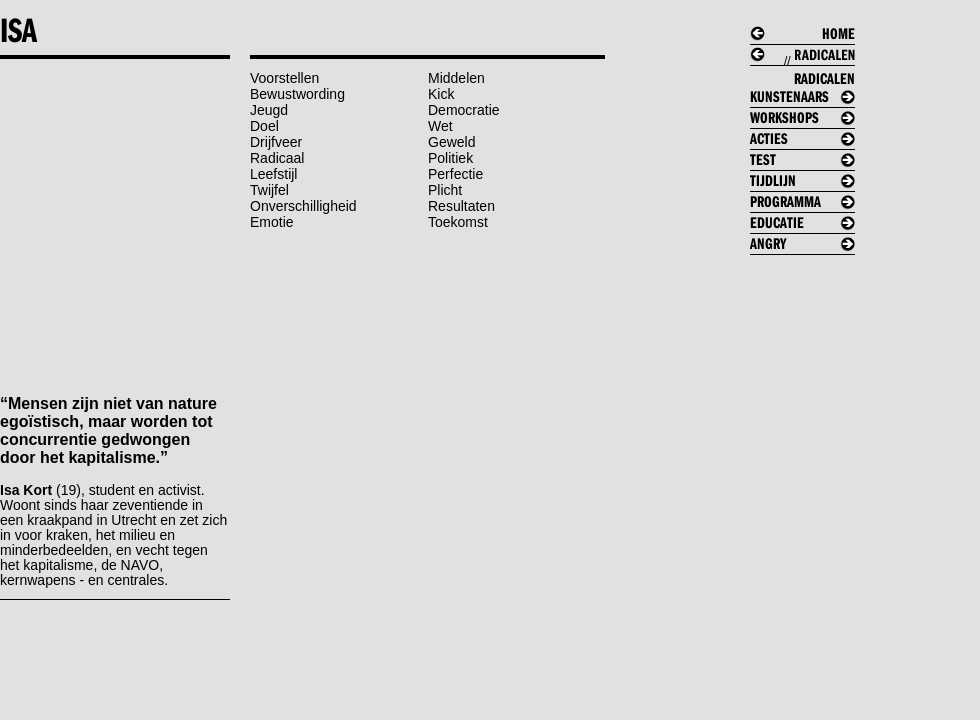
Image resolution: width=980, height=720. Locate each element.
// (810, 74)
